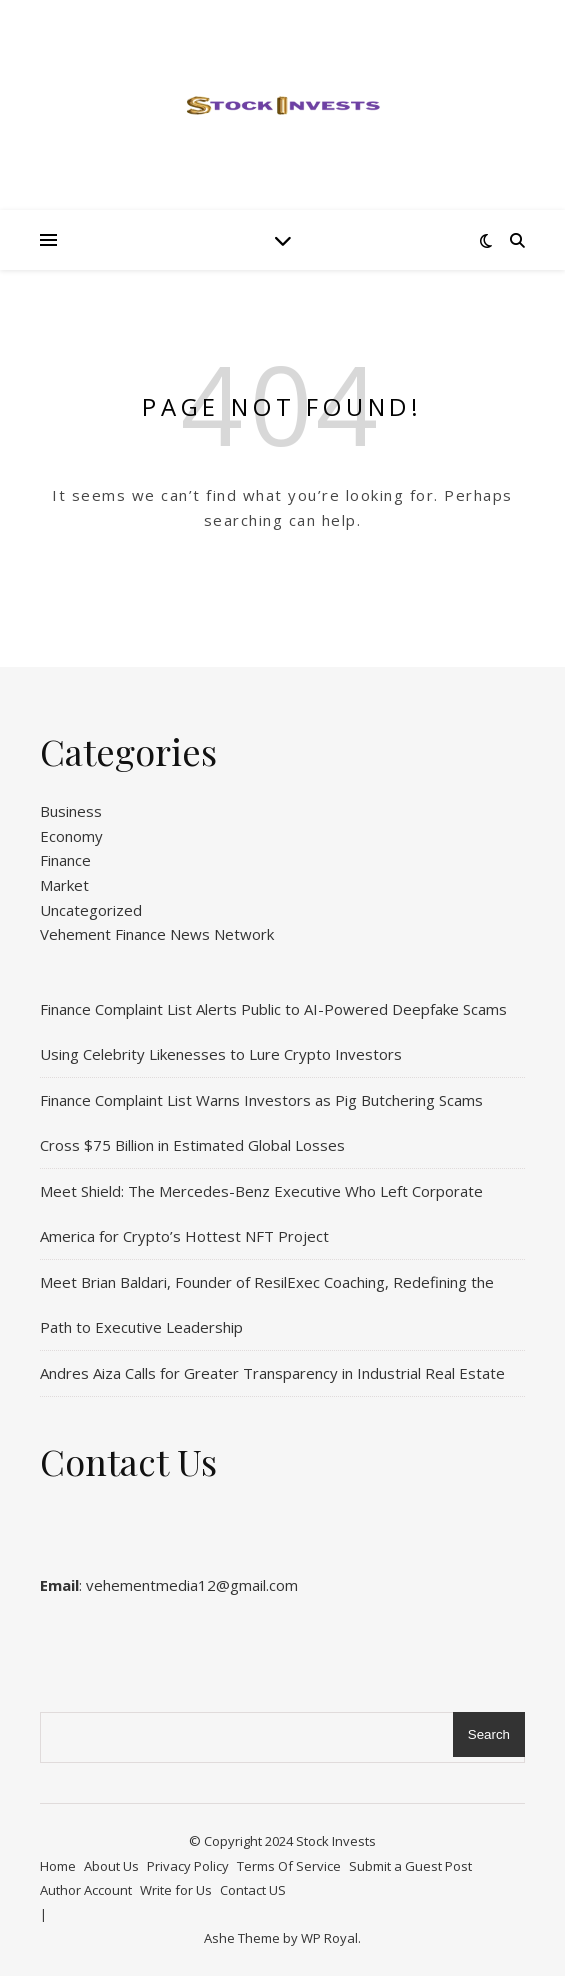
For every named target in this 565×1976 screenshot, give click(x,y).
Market (64, 885)
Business (71, 811)
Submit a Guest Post (410, 1866)
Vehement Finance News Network (157, 934)
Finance (65, 860)
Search (489, 1734)
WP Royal (329, 1938)
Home (58, 1866)
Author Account (86, 1890)
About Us (111, 1866)
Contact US (253, 1890)
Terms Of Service (289, 1866)
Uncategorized (91, 910)
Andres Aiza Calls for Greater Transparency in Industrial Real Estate (272, 1373)
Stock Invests (336, 1841)
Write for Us (176, 1890)
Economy (71, 836)
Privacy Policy (188, 1866)
